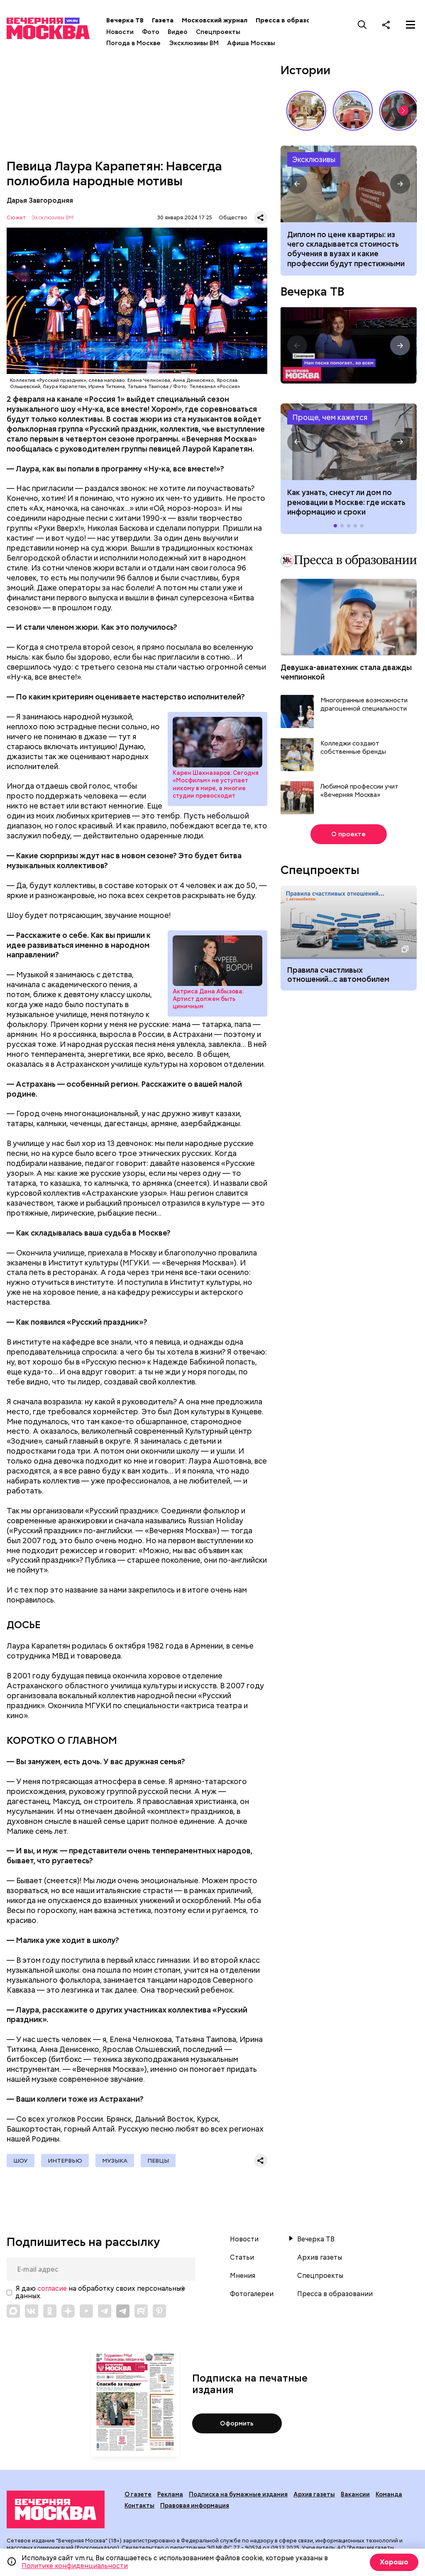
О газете (138, 2494)
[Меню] (410, 24)
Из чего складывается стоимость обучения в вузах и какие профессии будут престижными (348, 184)
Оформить (237, 2423)
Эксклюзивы (313, 159)
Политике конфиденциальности (75, 2565)
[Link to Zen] (68, 2311)
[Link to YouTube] (86, 2311)
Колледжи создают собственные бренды (353, 748)
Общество (233, 217)
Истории (305, 70)
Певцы (158, 2160)
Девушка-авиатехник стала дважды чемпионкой (346, 672)
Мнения (242, 2276)
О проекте (348, 834)
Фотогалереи (252, 2294)
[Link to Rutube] (141, 2311)
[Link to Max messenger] (13, 2311)
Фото (150, 32)
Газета (162, 20)
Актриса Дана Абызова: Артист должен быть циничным (217, 960)
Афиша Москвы (251, 43)
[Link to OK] (49, 2311)
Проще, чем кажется (329, 417)
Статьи (242, 2257)
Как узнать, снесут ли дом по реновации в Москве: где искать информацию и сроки (348, 441)
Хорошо (394, 2562)
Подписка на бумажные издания (238, 2494)
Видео (178, 32)
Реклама (170, 2494)
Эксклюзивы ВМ (194, 43)
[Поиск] (362, 24)
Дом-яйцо (353, 110)
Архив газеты (319, 2257)
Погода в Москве (133, 43)
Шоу (20, 2160)
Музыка (114, 2160)
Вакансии (355, 2494)
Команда (389, 2494)
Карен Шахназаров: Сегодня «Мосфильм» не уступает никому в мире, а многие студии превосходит (217, 742)
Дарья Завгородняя (40, 200)
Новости (120, 32)
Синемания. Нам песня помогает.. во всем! (348, 345)
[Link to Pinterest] (159, 2311)
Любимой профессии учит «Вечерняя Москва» (359, 791)
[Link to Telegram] (104, 2311)
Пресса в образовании (292, 20)
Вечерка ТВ (125, 20)
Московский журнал (214, 20)
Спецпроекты (218, 32)
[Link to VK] (31, 2311)
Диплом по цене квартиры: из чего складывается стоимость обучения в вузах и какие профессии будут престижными (346, 249)
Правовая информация (194, 2505)
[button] (403, 111)
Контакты (139, 2505)
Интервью (65, 2160)
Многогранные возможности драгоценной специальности (364, 705)
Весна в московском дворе (306, 110)
